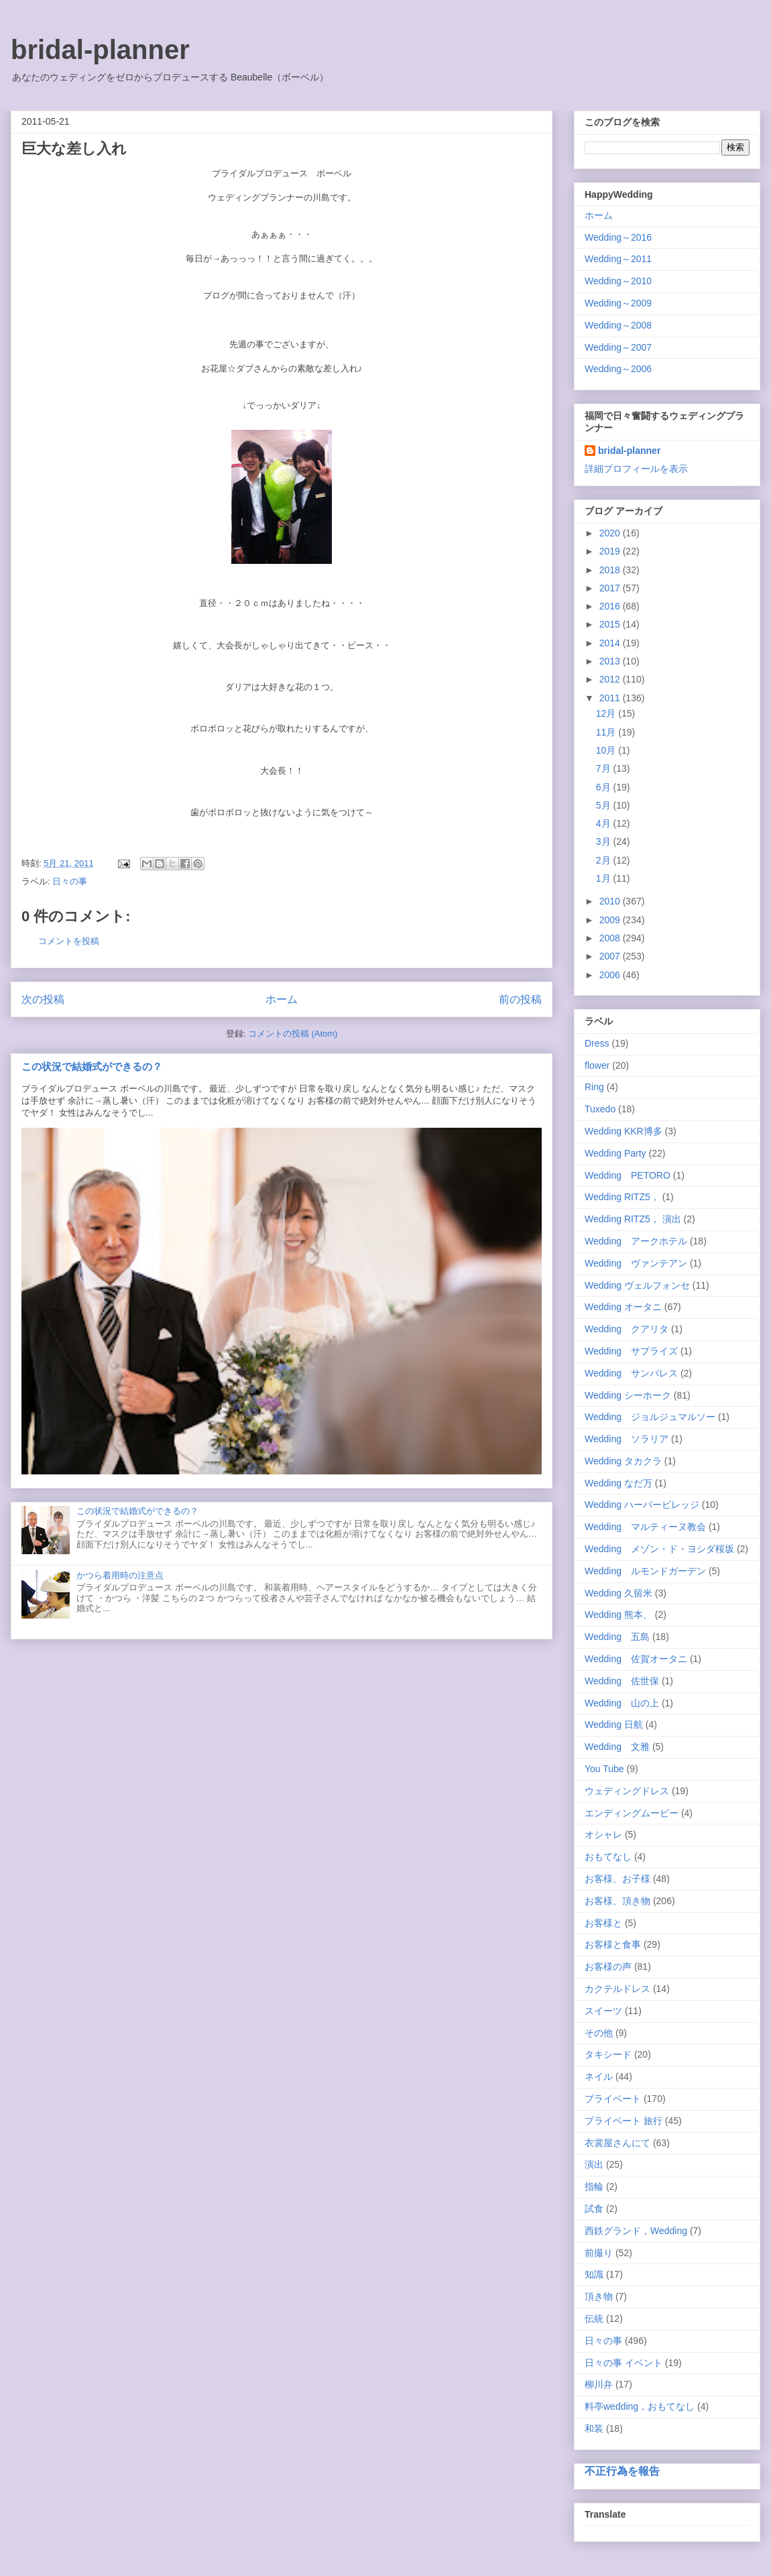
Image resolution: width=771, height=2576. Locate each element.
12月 (607, 713)
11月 (607, 732)
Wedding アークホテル (636, 1241)
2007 (611, 956)
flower (597, 1065)
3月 (604, 841)
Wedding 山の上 (622, 1703)
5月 (604, 805)
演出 (594, 2164)
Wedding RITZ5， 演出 (633, 1219)
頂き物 (599, 2296)
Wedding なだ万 (618, 1483)
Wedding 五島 (617, 1636)
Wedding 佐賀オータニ (636, 1658)
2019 (611, 551)
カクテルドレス (617, 1988)
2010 (611, 901)
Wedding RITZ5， (622, 1196)
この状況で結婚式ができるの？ (91, 1066)
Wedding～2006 (618, 368)
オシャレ (603, 1834)
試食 (594, 2208)
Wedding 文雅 (617, 1746)
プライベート (613, 2098)
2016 (611, 606)
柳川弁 (599, 2384)
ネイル (599, 2076)
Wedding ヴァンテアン (636, 1263)
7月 (604, 768)
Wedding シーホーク (628, 1395)
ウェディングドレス (627, 1790)
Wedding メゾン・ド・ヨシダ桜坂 (659, 1548)
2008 (611, 938)
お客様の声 (608, 1966)
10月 (607, 750)
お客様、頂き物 (617, 1900)
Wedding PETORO (627, 1175)
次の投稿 (42, 999)
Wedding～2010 (618, 281)
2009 (611, 920)
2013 (611, 661)
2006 (611, 975)
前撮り (599, 2252)
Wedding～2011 (618, 258)
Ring (594, 1086)
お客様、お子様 (617, 1878)
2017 (611, 588)
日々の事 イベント (623, 2362)
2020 (611, 533)
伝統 (594, 2318)
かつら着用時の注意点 (120, 1575)
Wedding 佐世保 (622, 1681)
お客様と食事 (613, 1944)
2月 (604, 860)
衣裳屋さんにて (617, 2143)
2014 (611, 643)
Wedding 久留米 (618, 1593)
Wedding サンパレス (631, 1373)
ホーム (281, 999)
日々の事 (69, 881)
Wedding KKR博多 (623, 1131)
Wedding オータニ (623, 1306)
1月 (604, 878)
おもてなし (608, 1856)
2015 (611, 624)
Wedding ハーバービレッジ (642, 1504)
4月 (604, 823)
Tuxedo (600, 1109)
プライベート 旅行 (623, 2120)
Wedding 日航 (614, 1724)
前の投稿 (520, 999)
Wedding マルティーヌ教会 (645, 1526)
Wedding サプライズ (631, 1351)
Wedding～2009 (618, 303)
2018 (611, 570)
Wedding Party (615, 1153)
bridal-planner (100, 49)
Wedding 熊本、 (618, 1614)
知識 (594, 2274)
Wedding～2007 (618, 347)
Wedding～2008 (618, 325)
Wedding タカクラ (623, 1461)
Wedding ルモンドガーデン (645, 1571)
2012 (611, 679)
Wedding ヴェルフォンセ (637, 1285)
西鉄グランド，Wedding (636, 2230)
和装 (594, 2428)
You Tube (604, 1768)
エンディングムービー (631, 1813)
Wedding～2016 (618, 237)
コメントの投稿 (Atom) (293, 1034)
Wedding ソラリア (626, 1438)
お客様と (603, 1923)
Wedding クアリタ (626, 1329)
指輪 (594, 2186)
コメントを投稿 (68, 941)
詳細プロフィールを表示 (636, 468)
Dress (597, 1043)
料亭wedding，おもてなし (640, 2406)
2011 (611, 698)
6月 (604, 787)
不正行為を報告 (622, 2471)
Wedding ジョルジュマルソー (650, 1416)
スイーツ (603, 2010)
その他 (599, 2033)
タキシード (608, 2054)
